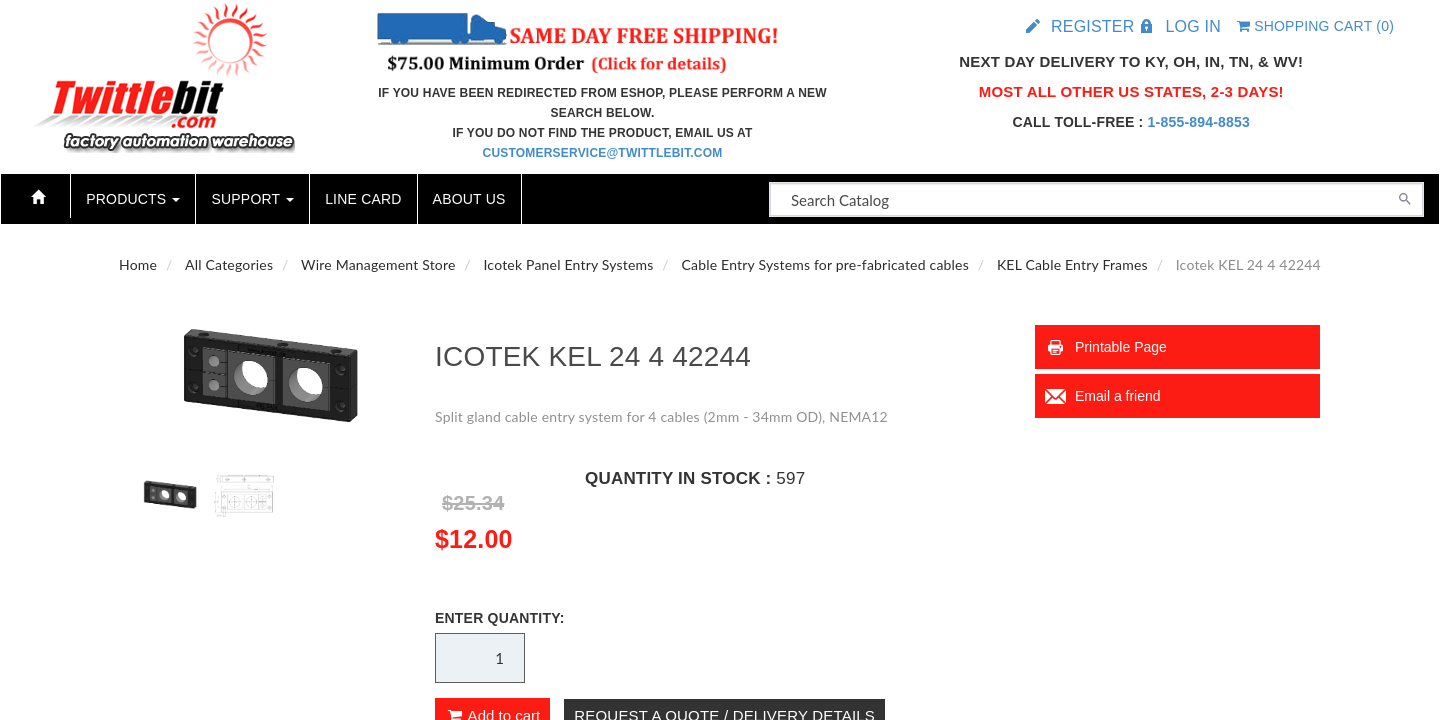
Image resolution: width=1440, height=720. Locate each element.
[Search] (1405, 197)
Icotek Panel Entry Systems (568, 264)
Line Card (363, 199)
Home (138, 264)
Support (252, 199)
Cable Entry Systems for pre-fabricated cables (825, 264)
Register (1092, 26)
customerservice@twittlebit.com (603, 153)
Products (133, 199)
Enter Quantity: (500, 618)
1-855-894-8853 (1199, 122)
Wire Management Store (378, 264)
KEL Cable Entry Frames (1072, 264)
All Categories (229, 264)
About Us (469, 199)
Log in (1192, 26)
